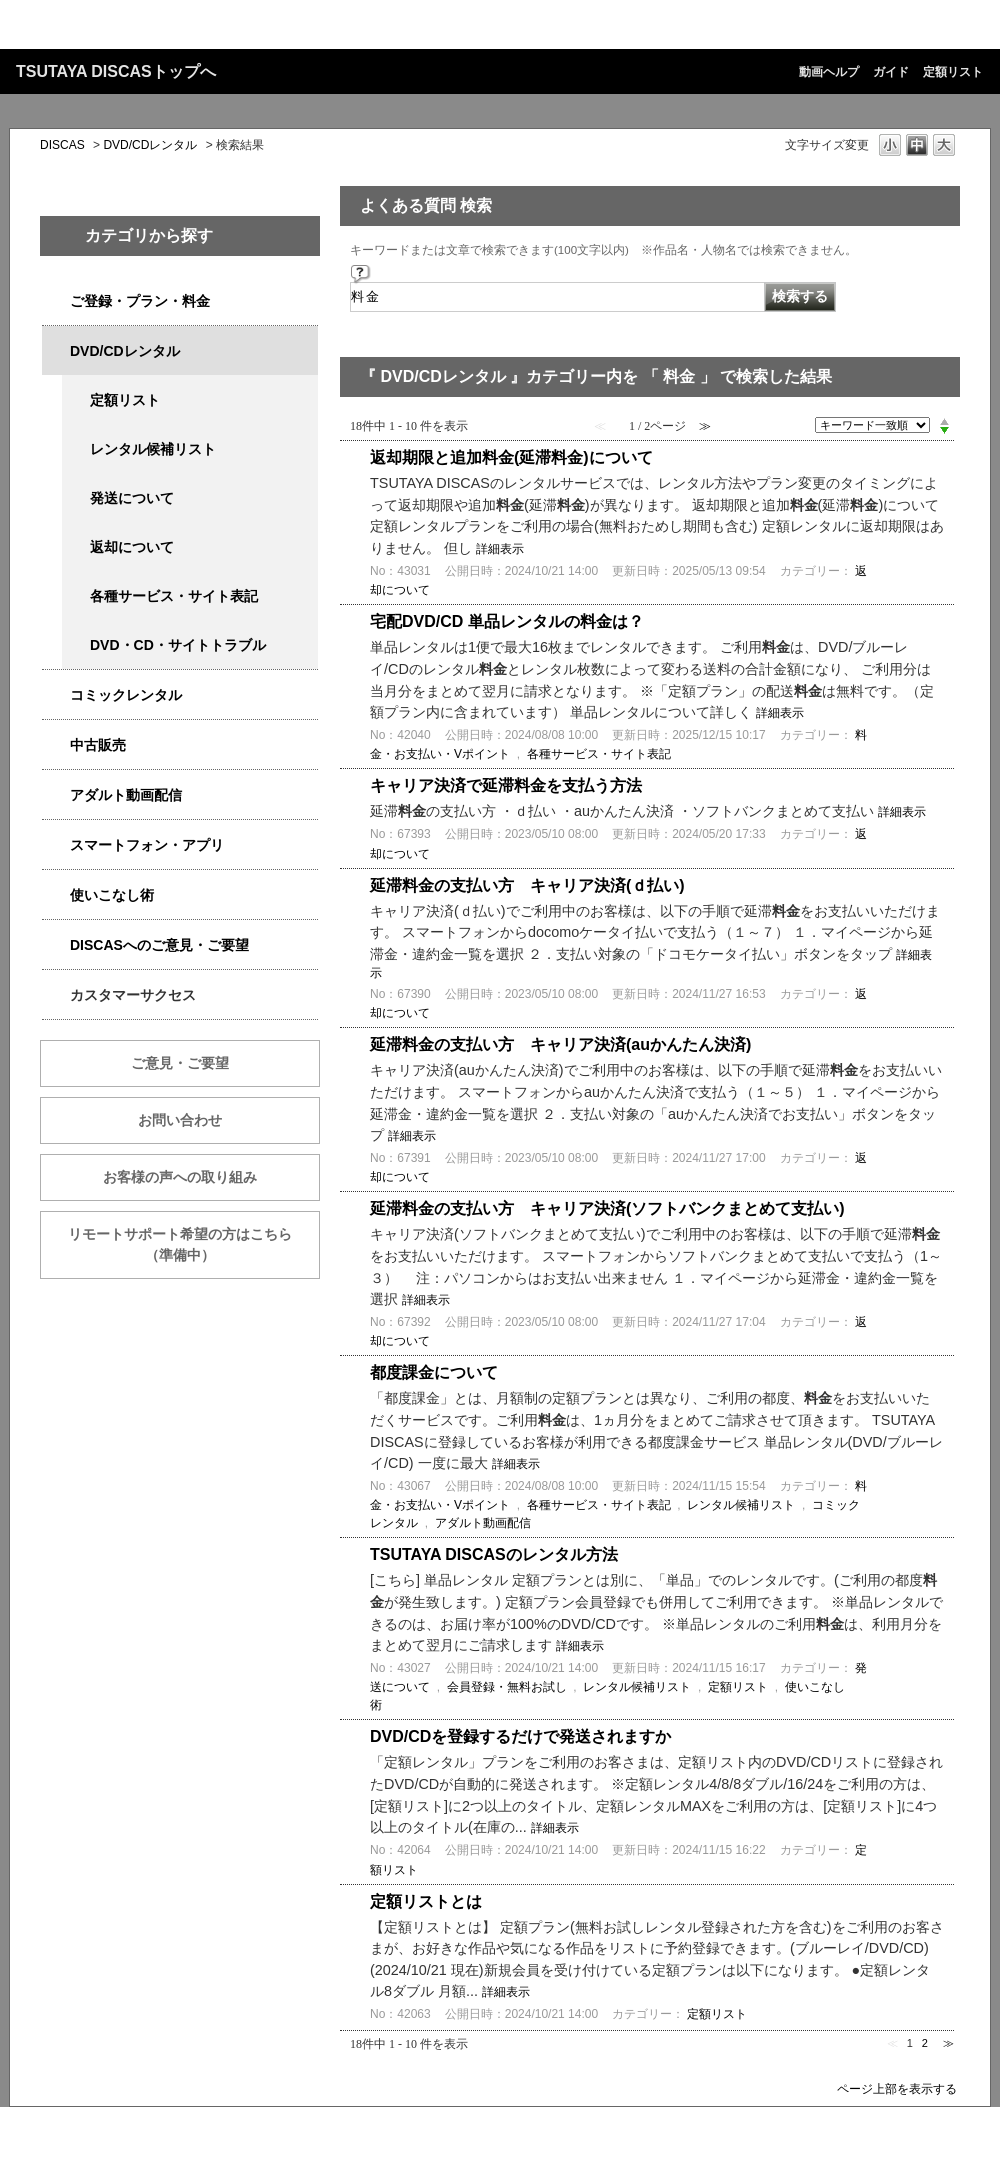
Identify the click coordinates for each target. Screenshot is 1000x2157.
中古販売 (98, 745)
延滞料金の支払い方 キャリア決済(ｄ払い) (527, 885)
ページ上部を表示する (897, 2088)
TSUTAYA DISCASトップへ (116, 71)
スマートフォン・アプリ (147, 845)
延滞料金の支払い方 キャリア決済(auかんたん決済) (560, 1044)
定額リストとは (426, 1901)
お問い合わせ (180, 1120)
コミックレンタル (126, 695)
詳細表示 (500, 549)
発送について (132, 498)
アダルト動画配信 (126, 795)
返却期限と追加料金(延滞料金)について (511, 457)
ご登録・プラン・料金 (140, 301)
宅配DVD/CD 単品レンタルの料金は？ (507, 621)
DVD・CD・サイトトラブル (178, 645)
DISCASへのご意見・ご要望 (159, 945)
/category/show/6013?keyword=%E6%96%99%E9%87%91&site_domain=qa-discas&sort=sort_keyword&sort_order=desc (56, 745)
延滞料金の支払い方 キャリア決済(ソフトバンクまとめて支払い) (607, 1208)
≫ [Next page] (948, 2043)
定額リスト (953, 72)
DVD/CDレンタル (150, 145)
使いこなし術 (112, 895)
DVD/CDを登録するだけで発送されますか (520, 1736)
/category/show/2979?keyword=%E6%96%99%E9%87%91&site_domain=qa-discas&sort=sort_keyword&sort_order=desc (56, 301)
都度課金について (434, 1372)
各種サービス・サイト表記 (174, 596)
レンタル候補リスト (153, 449)
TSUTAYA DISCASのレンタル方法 (494, 1554)
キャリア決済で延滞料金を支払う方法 (506, 785)
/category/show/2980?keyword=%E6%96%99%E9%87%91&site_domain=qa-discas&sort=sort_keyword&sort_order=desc (56, 351)
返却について (132, 547)
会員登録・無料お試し (507, 1687)
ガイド (891, 72)
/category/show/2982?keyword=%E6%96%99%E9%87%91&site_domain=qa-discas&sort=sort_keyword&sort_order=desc (56, 845)
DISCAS (62, 145)
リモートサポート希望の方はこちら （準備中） (194, 1244)
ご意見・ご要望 (180, 1063)
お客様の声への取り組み (180, 1177)
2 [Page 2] (925, 2043)
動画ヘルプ (829, 72)
